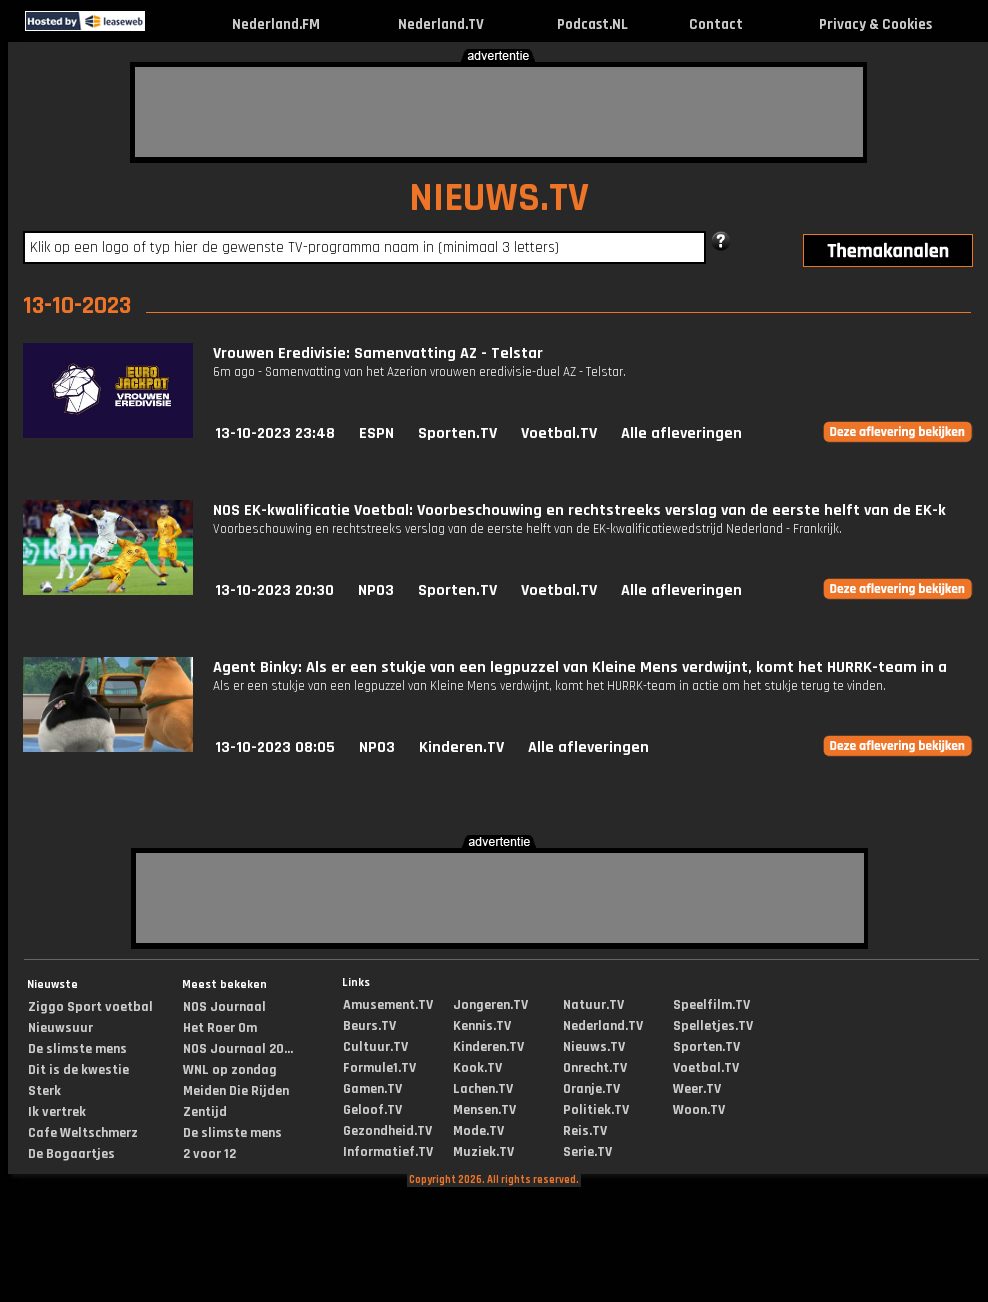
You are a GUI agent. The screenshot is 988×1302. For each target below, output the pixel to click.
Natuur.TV (593, 1005)
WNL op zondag (230, 1070)
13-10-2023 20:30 (274, 590)
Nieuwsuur (60, 1028)
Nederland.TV (441, 24)
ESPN (376, 433)
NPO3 (376, 590)
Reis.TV (585, 1131)
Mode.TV (478, 1131)
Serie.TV (587, 1152)
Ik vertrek (57, 1112)
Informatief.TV (388, 1152)
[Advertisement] (499, 112)
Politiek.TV (596, 1110)
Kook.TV (477, 1068)
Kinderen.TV (461, 747)
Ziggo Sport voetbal (90, 1007)
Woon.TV (699, 1110)
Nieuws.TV (594, 1047)
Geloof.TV (372, 1110)
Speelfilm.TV (711, 1005)
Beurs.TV (369, 1026)
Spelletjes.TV (713, 1026)
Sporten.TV (457, 433)
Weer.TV (697, 1089)
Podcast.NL (592, 24)
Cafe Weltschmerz (83, 1133)
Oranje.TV (591, 1089)
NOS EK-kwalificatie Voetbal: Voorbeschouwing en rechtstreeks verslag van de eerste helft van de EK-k (579, 510)
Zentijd (205, 1112)
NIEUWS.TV (499, 198)
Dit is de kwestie (78, 1070)
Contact (716, 24)
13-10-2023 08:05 (275, 747)
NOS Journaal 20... (238, 1049)
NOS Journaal (224, 1007)
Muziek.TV (483, 1152)
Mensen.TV (484, 1110)
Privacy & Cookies (875, 24)
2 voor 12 (209, 1154)
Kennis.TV (482, 1026)
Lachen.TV (483, 1089)
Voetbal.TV (559, 433)
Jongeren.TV (490, 1005)
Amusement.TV (388, 1005)
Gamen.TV (372, 1089)
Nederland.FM (276, 24)
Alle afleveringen (681, 433)
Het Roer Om (220, 1028)
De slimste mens (77, 1049)
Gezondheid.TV (387, 1131)
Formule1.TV (379, 1068)
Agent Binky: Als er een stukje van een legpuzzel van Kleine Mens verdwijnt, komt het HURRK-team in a (580, 667)
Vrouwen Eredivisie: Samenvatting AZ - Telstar (378, 353)
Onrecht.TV (595, 1068)
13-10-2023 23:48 (275, 433)
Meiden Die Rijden (236, 1091)
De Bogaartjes (71, 1154)
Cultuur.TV (375, 1047)
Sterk (44, 1091)
